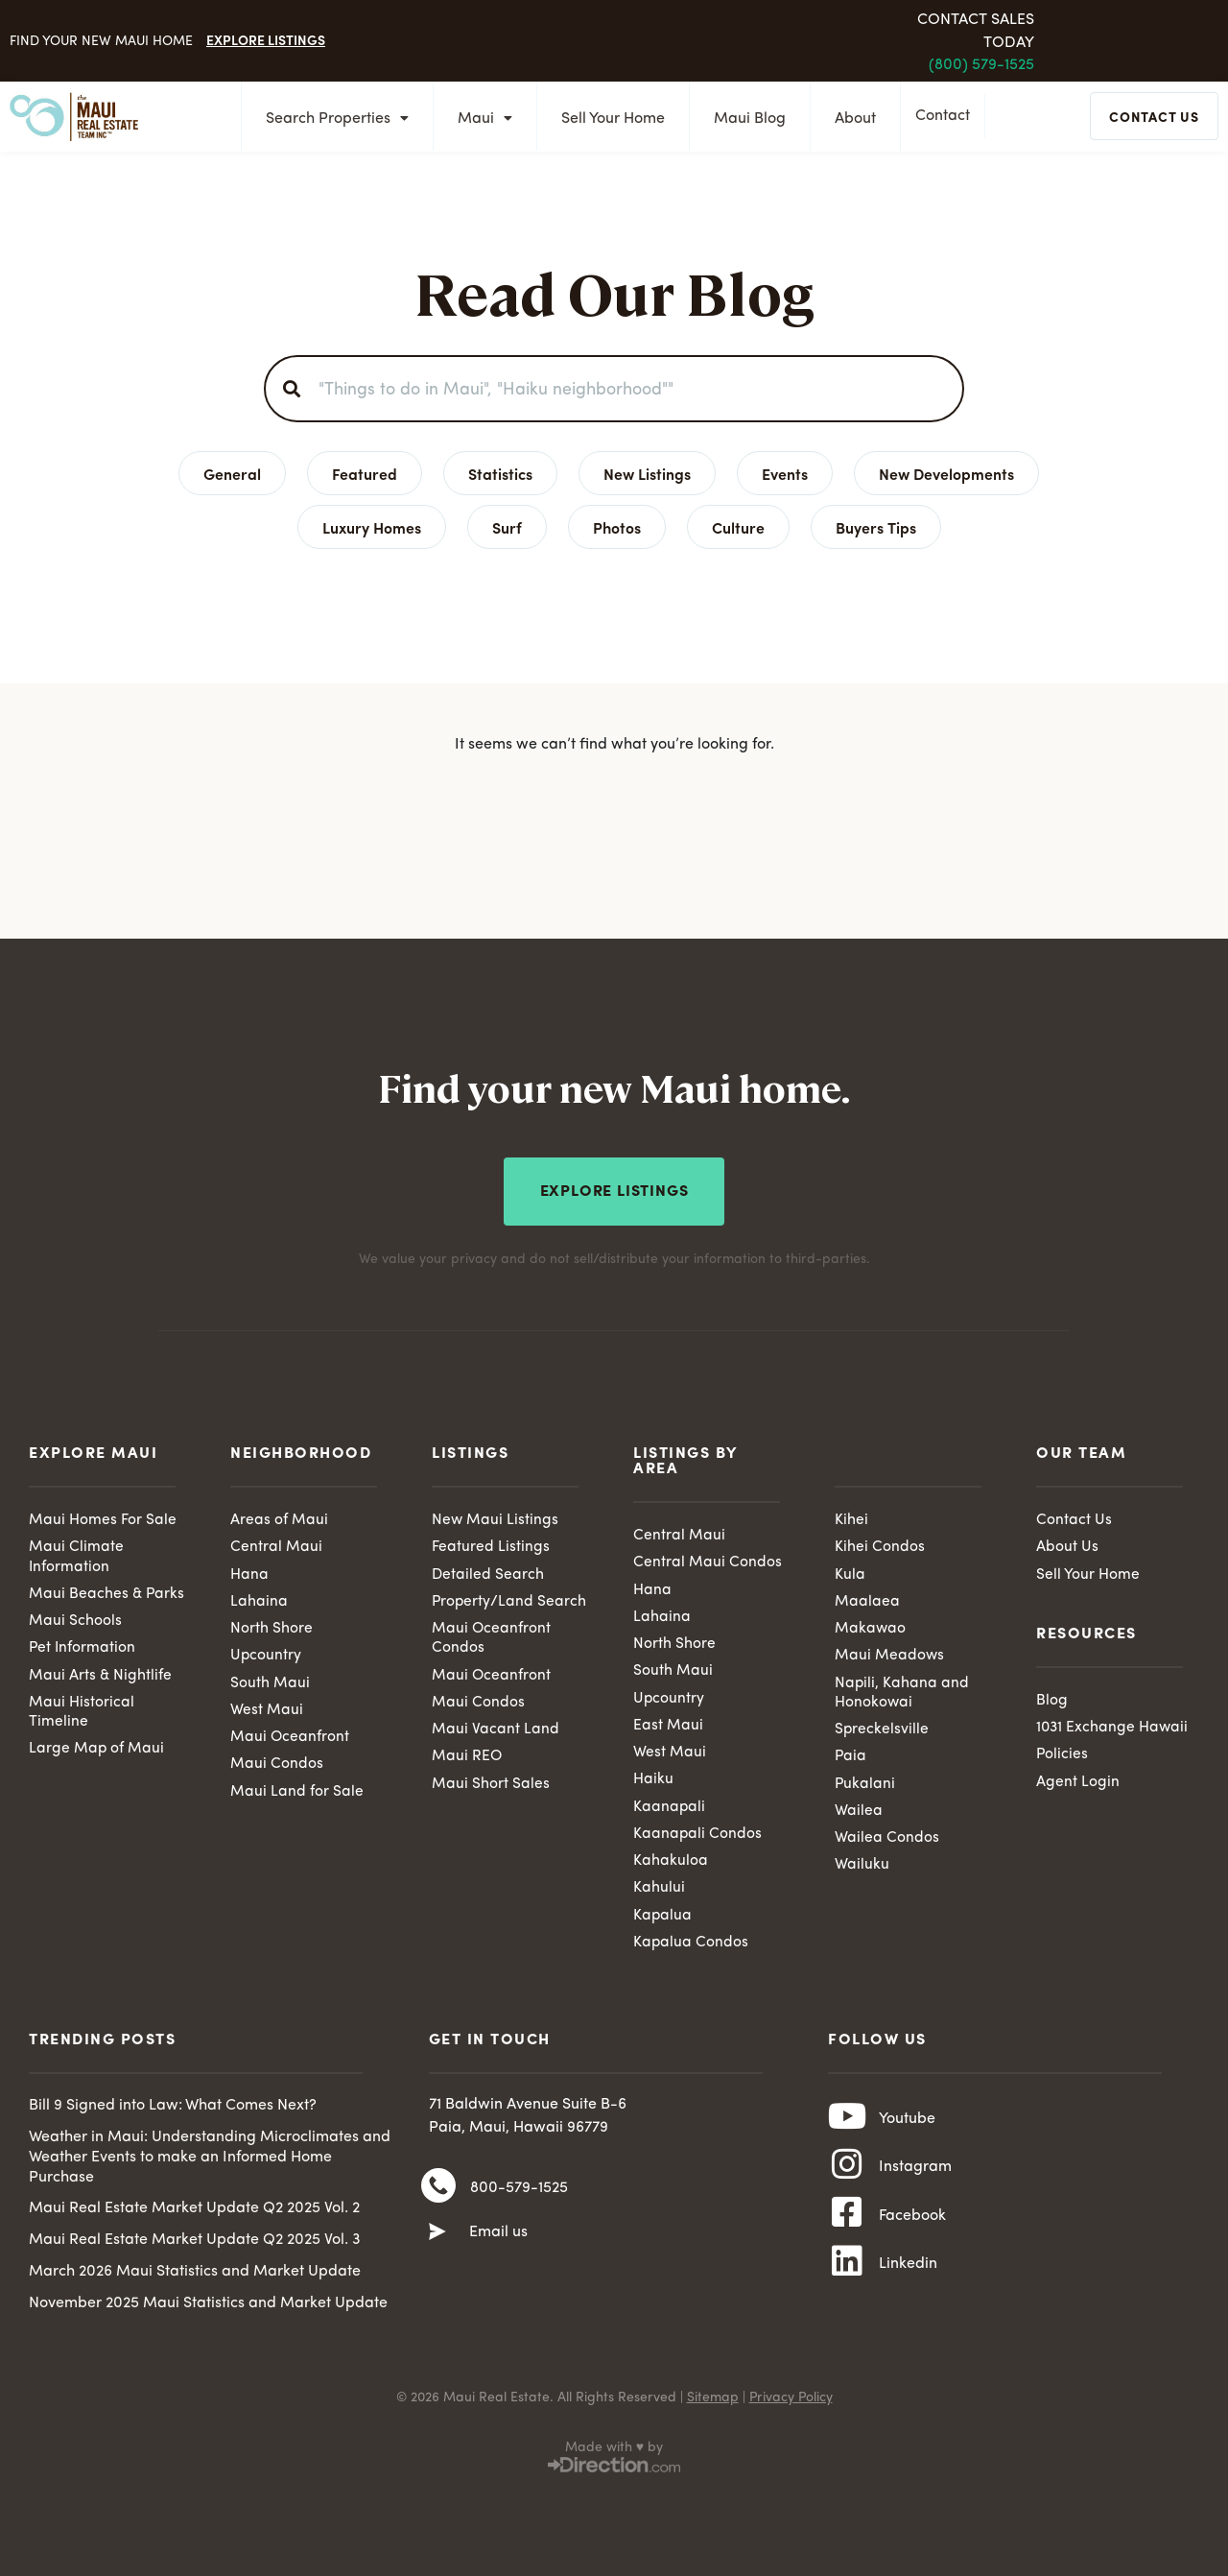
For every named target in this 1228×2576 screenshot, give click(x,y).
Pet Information (83, 1646)
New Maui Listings (495, 1515)
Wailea (859, 1812)
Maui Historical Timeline (81, 1711)
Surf (507, 526)
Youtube (907, 2125)
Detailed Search (488, 1571)
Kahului (659, 1890)
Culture (738, 526)
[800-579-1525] (438, 2194)
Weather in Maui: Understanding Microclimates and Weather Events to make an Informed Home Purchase (209, 2161)
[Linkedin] (847, 2282)
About (849, 119)
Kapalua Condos (691, 1945)
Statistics (500, 473)
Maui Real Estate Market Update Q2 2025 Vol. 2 (194, 2212)
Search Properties (331, 119)
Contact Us (1074, 1515)
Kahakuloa (670, 1863)
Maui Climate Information (76, 1553)
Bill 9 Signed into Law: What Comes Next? (173, 2109)
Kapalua (663, 1918)
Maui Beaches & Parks (107, 1591)
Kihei (851, 1515)
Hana (249, 1571)
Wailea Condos (887, 1840)
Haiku (653, 1780)
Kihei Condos (880, 1543)
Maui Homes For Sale (103, 1515)
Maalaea (867, 1599)
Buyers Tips (876, 526)
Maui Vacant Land (495, 1729)
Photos (617, 526)
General (232, 473)
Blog (1052, 1697)
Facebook (912, 2230)
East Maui (668, 1724)
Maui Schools (75, 1619)
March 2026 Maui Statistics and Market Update (195, 2275)
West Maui (266, 1709)
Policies (1062, 1752)
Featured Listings (491, 1543)
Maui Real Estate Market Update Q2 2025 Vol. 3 (195, 2244)
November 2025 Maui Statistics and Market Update (208, 2307)
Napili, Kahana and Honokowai (902, 1691)
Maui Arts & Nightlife (101, 1674)
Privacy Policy (791, 2401)
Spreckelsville (882, 1729)
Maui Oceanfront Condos (492, 1637)
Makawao (871, 1626)
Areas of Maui (279, 1515)
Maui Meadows (890, 1653)
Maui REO (467, 1757)
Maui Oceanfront (290, 1737)
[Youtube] (847, 2124)
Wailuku (862, 1867)
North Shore (271, 1626)
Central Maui (276, 1543)
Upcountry (266, 1653)
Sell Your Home (607, 119)
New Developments (946, 473)
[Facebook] (847, 2229)
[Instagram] (847, 2176)
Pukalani (865, 1784)
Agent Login (1078, 1780)
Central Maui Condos (707, 1558)
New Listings (647, 473)
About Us (1067, 1543)
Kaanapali (669, 1807)
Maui (479, 119)
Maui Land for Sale (297, 1792)
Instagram (915, 2177)
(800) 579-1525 (981, 65)
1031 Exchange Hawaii (1113, 1725)
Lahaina (259, 1599)
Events (785, 473)
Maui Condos (276, 1765)
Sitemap (713, 2401)
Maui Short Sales (491, 1784)
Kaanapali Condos (698, 1835)
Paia (851, 1757)
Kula (850, 1571)
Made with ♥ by (614, 2451)
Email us (498, 2241)
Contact (947, 118)
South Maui (270, 1681)
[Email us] (437, 2241)
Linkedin (908, 2283)
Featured (364, 473)
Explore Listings (265, 39)
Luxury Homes (371, 526)
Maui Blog (744, 119)
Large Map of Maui (97, 1749)
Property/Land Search (510, 1599)
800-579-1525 (519, 2195)
